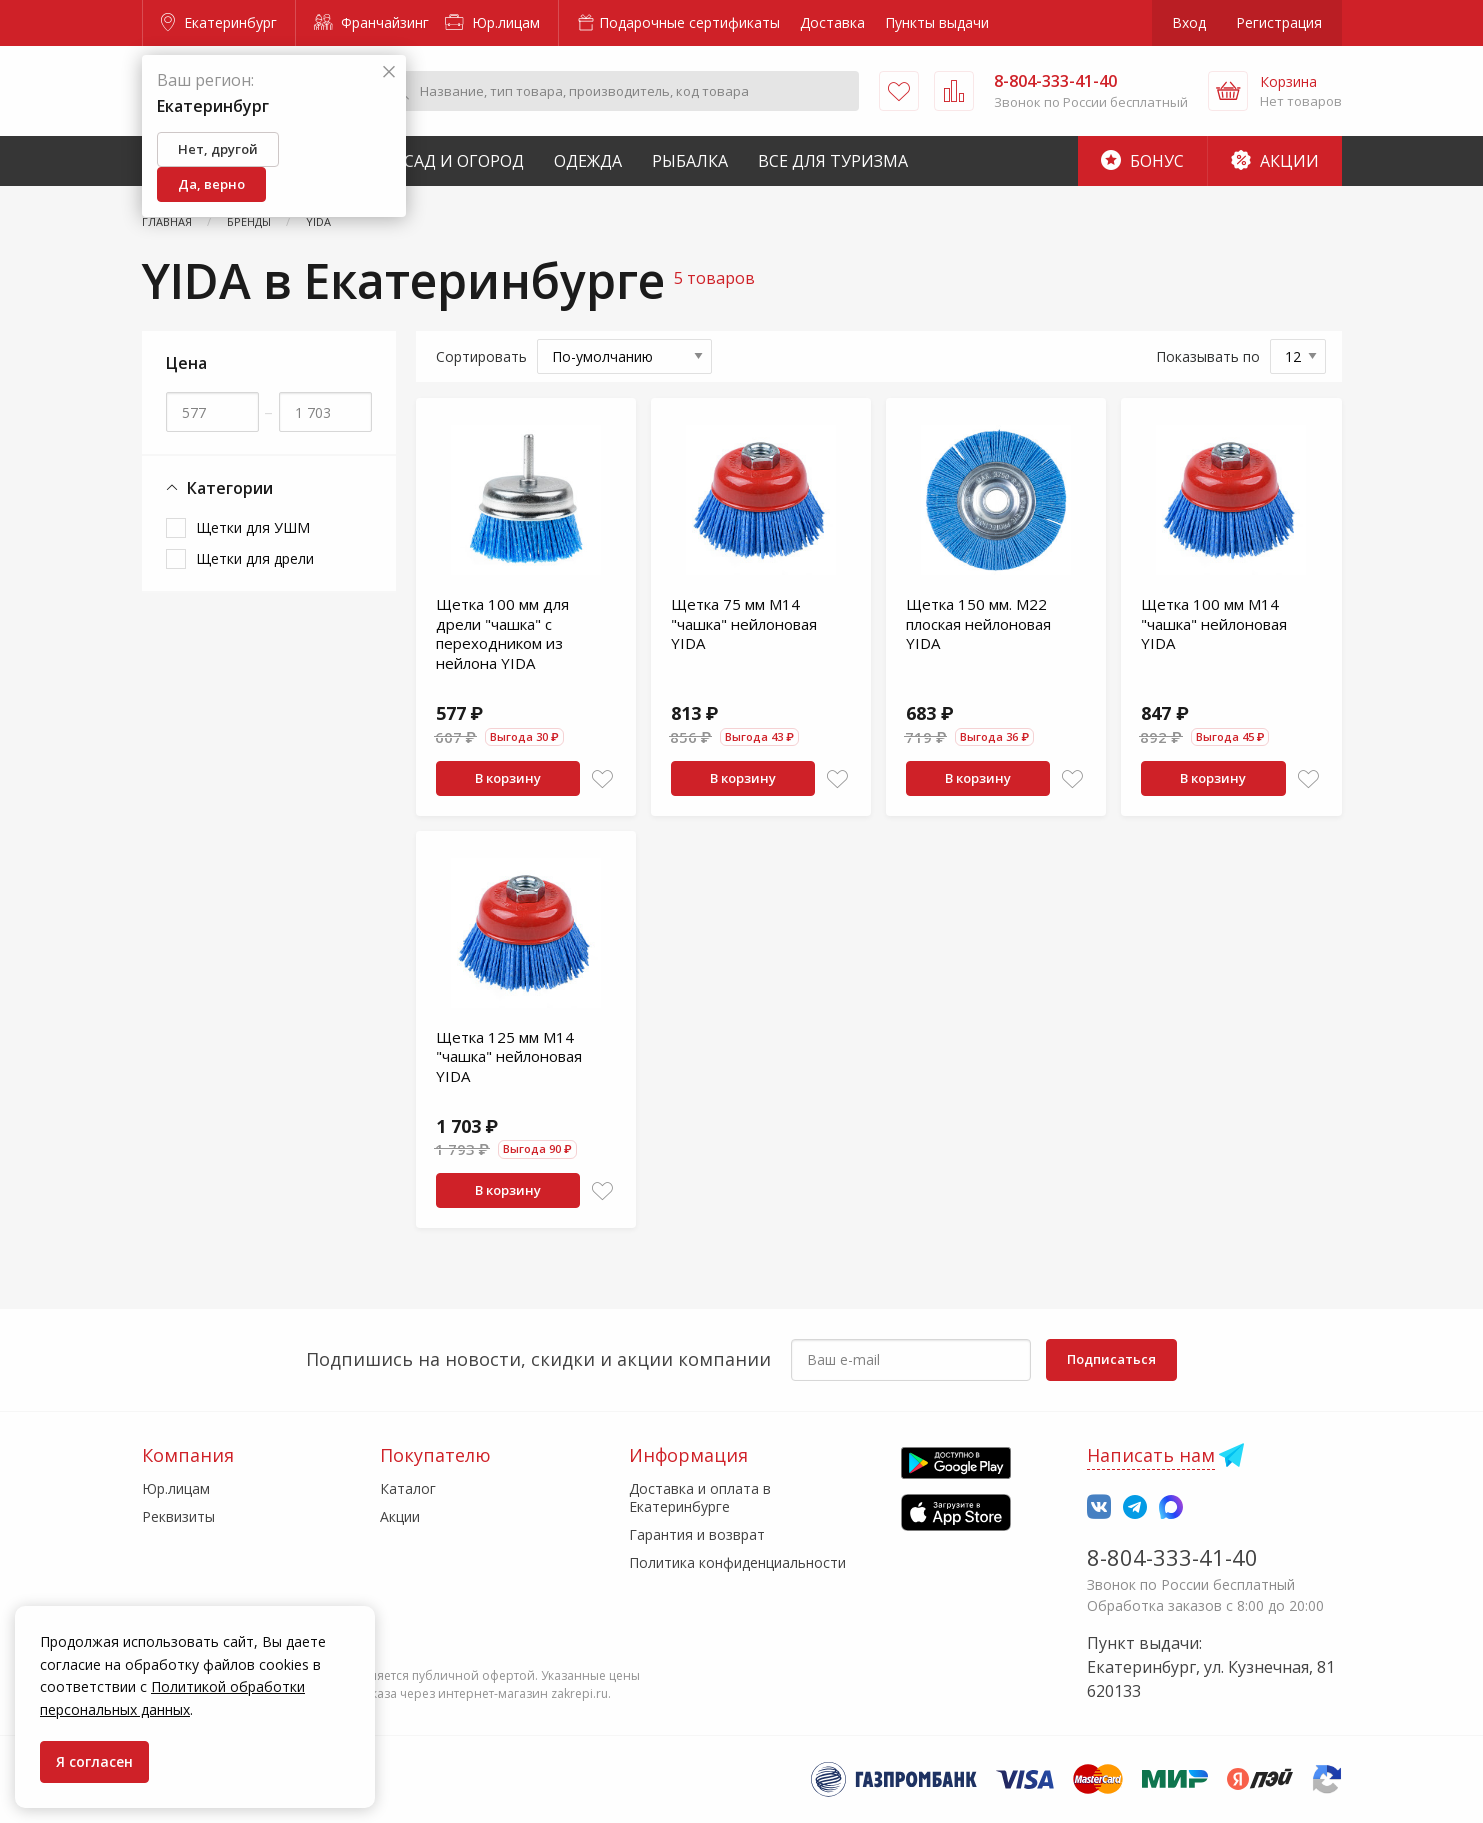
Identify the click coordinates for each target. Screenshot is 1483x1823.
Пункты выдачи (937, 22)
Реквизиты (178, 1516)
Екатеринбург (219, 22)
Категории (219, 488)
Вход (1189, 22)
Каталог (408, 1488)
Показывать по (1208, 356)
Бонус (1142, 161)
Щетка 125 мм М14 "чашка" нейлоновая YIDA (509, 1056)
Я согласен (94, 1761)
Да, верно (211, 184)
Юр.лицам (492, 22)
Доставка (832, 22)
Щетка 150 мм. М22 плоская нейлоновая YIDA (978, 623)
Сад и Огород (464, 161)
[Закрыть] (389, 72)
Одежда (588, 161)
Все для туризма (833, 161)
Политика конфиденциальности (737, 1562)
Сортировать (481, 356)
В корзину (508, 778)
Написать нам (1151, 1455)
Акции (1275, 161)
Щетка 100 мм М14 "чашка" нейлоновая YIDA (1214, 623)
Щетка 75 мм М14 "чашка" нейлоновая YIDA (744, 623)
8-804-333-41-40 (1172, 1557)
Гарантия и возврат (697, 1534)
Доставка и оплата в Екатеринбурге (700, 1497)
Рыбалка (690, 161)
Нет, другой (218, 149)
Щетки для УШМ (253, 527)
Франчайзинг (371, 22)
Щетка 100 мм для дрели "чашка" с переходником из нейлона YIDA (502, 633)
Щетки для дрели (255, 558)
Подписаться (1111, 1359)
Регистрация (1279, 22)
